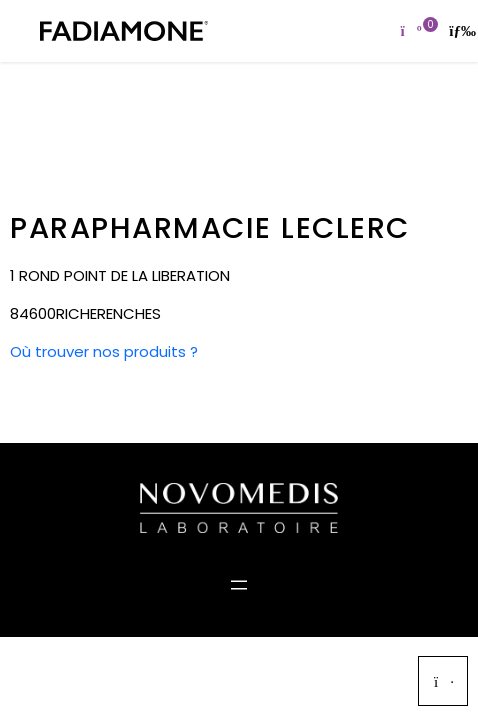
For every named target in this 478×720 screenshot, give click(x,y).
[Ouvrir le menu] (239, 585)
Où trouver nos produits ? (104, 351)
